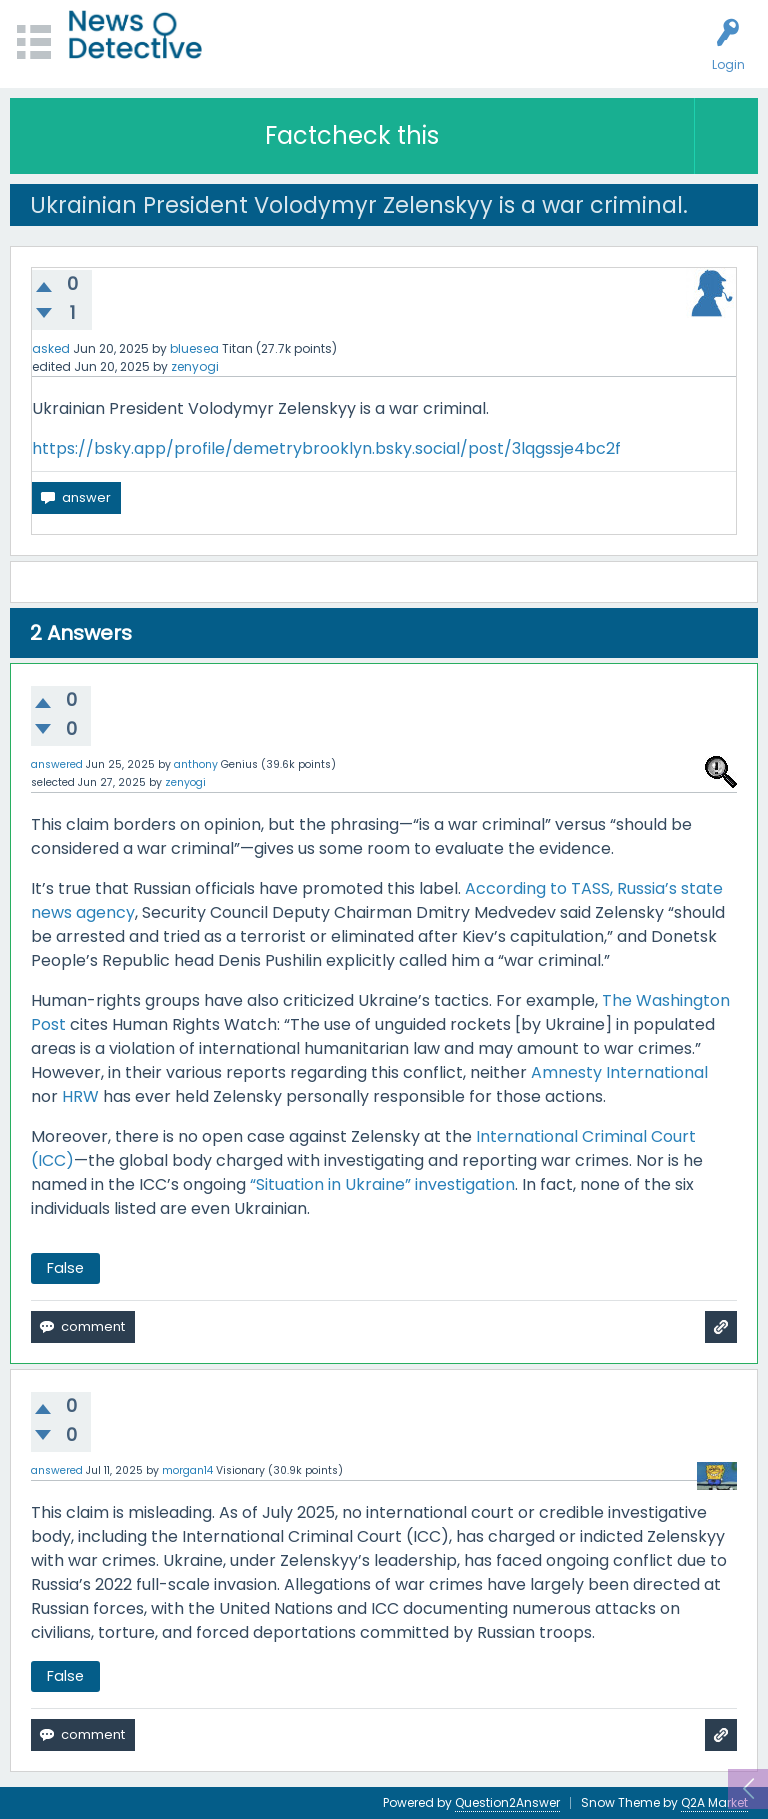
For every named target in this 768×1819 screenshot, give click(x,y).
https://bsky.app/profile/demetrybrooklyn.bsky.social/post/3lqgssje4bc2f (326, 448)
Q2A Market (714, 1802)
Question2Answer (507, 1802)
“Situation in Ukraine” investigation (382, 1184)
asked (51, 348)
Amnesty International (619, 1072)
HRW (80, 1096)
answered (57, 764)
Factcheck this (352, 135)
